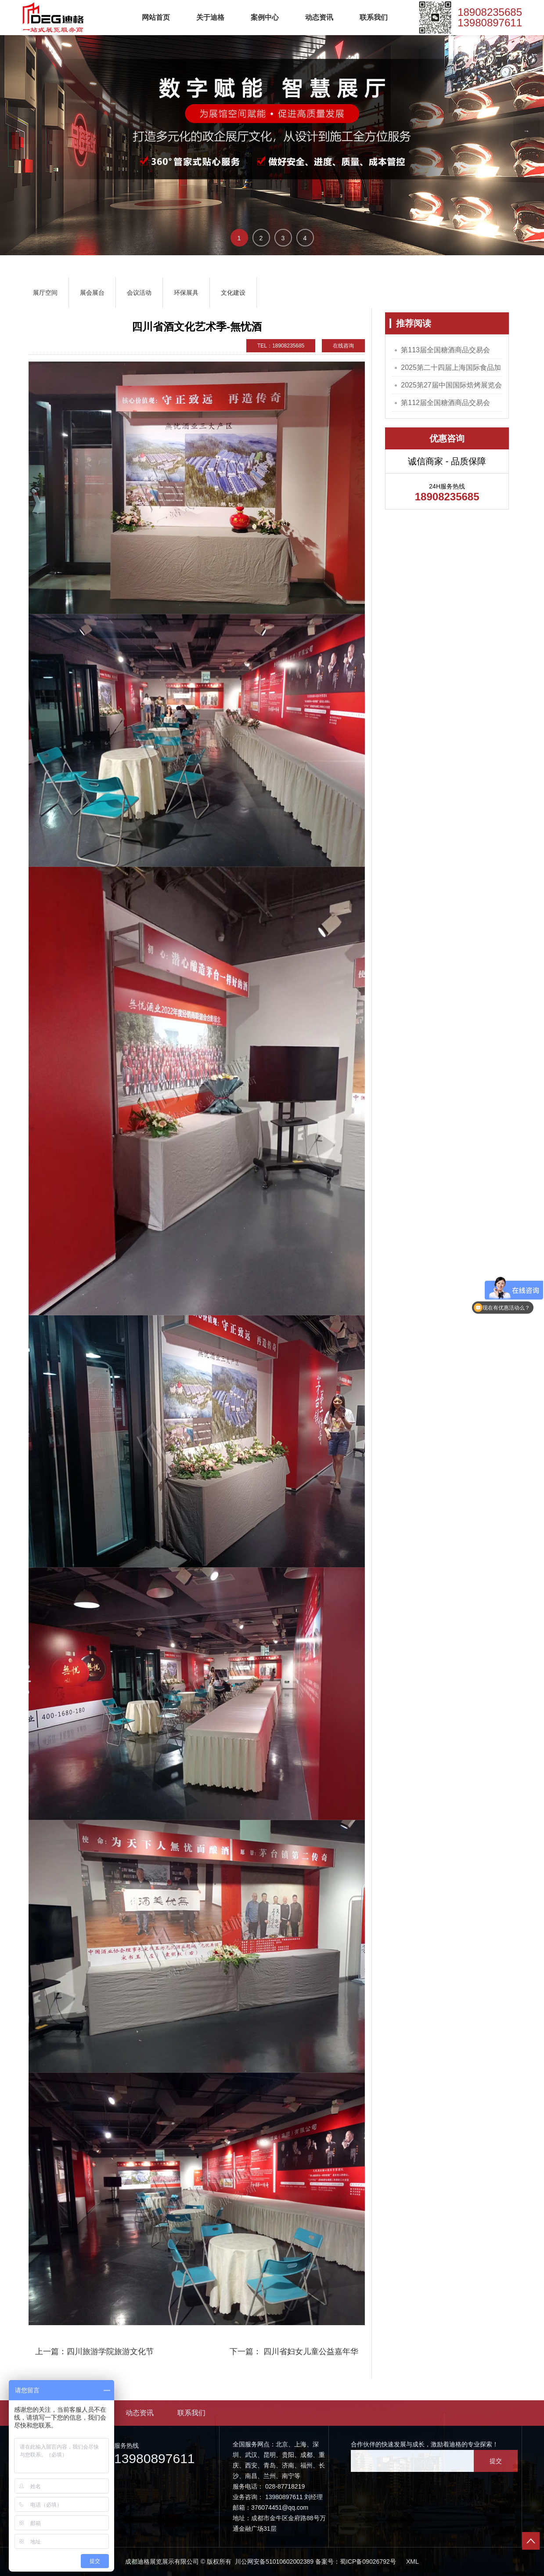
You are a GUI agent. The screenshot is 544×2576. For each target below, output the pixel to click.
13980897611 (490, 23)
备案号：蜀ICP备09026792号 (355, 2561)
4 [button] (305, 238)
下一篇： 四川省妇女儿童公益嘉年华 (294, 2351)
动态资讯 (319, 17)
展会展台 (92, 292)
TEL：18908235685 (280, 346)
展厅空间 (45, 292)
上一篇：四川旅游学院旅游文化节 (94, 2351)
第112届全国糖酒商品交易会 (445, 402)
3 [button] (283, 238)
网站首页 (156, 17)
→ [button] (526, 130)
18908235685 (490, 12)
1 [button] (239, 238)
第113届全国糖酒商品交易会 (445, 350)
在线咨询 (343, 346)
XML (412, 2561)
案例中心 (265, 17)
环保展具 (186, 292)
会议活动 (139, 292)
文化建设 (233, 292)
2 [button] (261, 238)
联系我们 (374, 17)
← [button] (17, 130)
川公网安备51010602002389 (273, 2561)
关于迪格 (210, 17)
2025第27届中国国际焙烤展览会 (451, 385)
